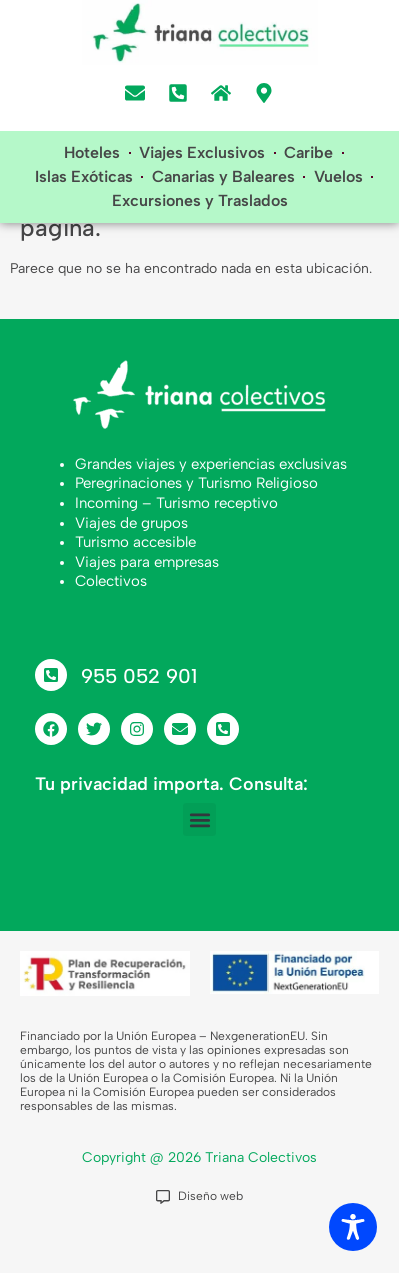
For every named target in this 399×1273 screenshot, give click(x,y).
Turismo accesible (135, 588)
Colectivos (111, 627)
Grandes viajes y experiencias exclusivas (211, 509)
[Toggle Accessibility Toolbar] (353, 1227)
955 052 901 (139, 722)
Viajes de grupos (131, 568)
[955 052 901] (51, 721)
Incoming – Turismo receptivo (176, 549)
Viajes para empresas (147, 607)
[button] (199, 865)
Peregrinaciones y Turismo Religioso (196, 529)
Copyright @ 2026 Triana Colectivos (199, 1202)
